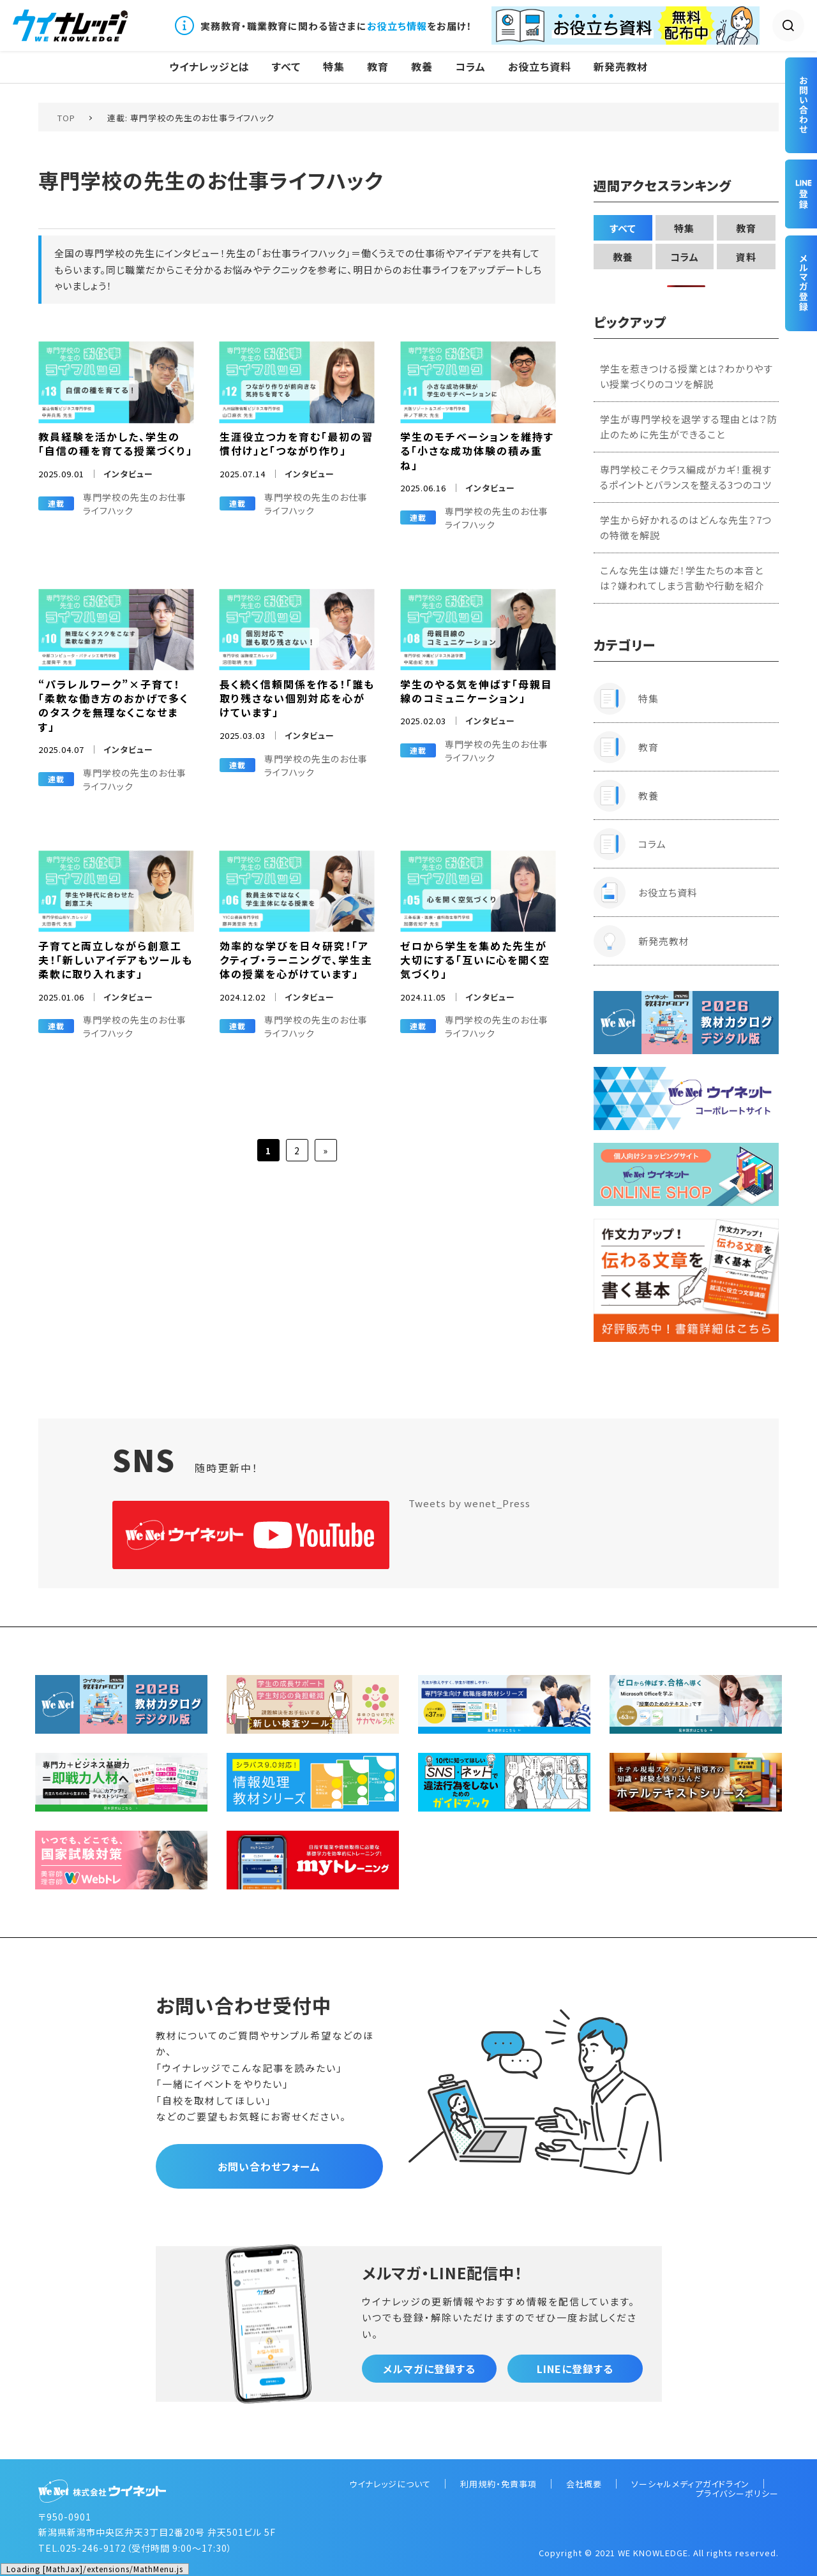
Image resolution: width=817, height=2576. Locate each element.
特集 (334, 67)
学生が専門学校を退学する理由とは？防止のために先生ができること (688, 426)
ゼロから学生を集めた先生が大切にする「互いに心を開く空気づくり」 (475, 960)
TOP (66, 118)
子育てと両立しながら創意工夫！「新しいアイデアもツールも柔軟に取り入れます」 (115, 960)
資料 (746, 257)
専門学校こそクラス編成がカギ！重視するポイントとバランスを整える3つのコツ (686, 477)
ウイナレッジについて (390, 2484)
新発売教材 (621, 67)
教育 (378, 67)
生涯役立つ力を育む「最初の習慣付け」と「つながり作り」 (296, 443)
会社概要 (584, 2484)
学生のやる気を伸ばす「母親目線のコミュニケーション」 (476, 691)
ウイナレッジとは (209, 67)
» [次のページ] (325, 1150)
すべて (286, 67)
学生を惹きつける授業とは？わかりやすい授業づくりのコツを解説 (686, 376)
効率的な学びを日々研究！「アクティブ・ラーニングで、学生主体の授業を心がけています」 (296, 960)
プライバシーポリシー (737, 2493)
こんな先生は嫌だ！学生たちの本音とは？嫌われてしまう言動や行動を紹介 (682, 577)
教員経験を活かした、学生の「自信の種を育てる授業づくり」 (115, 443)
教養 (422, 67)
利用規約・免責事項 (498, 2484)
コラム (470, 67)
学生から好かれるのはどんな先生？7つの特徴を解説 (686, 527)
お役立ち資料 (539, 67)
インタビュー (128, 474)
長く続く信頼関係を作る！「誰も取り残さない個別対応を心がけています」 (297, 698)
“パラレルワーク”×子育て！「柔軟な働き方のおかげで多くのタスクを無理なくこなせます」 (113, 705)
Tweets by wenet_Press (469, 1503)
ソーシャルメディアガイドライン (690, 2484)
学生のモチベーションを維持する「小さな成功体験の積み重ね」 (477, 451)
